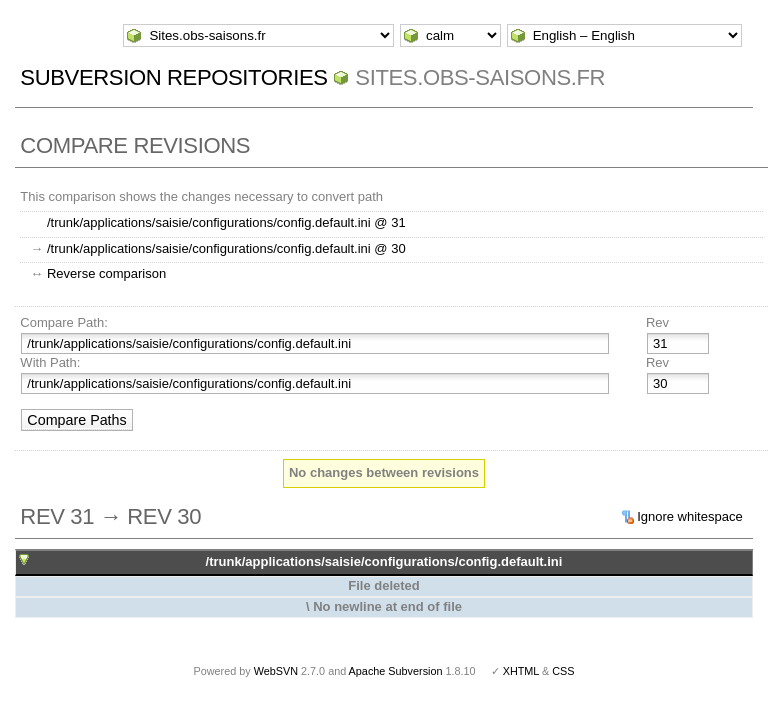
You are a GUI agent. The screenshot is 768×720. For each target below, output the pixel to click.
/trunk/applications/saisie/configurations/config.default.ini (384, 561)
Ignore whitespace (690, 516)
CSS (563, 671)
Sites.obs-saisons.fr (480, 77)
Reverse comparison (106, 273)
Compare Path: (63, 322)
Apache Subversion (396, 671)
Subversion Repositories (173, 77)
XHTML (521, 671)
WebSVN (276, 671)
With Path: (50, 362)
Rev (657, 322)
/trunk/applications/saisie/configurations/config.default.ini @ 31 (226, 222)
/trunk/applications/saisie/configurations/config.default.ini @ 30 (226, 248)
